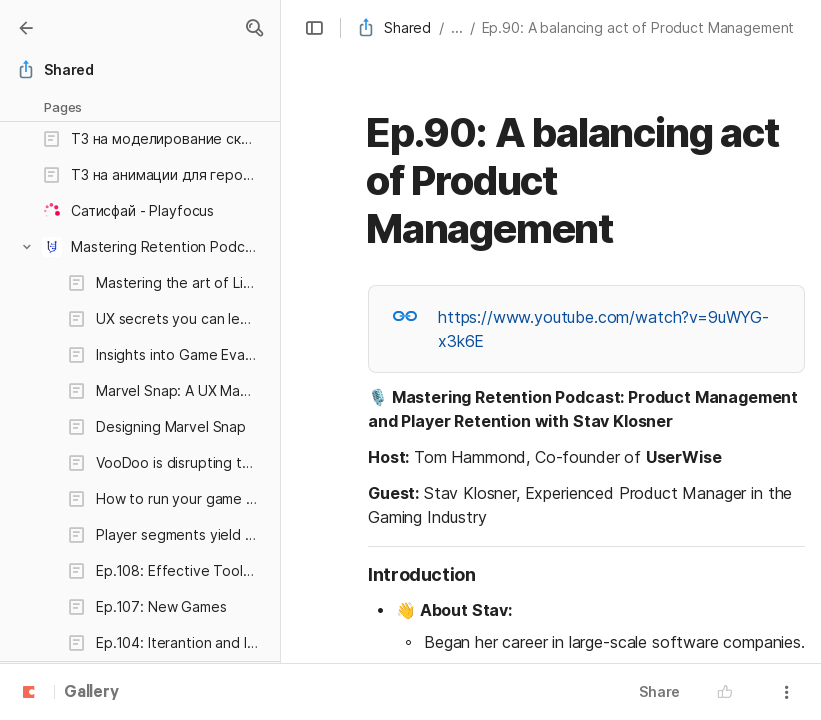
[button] (254, 28)
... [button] (457, 27)
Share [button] (659, 691)
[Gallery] (26, 28)
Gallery (91, 693)
